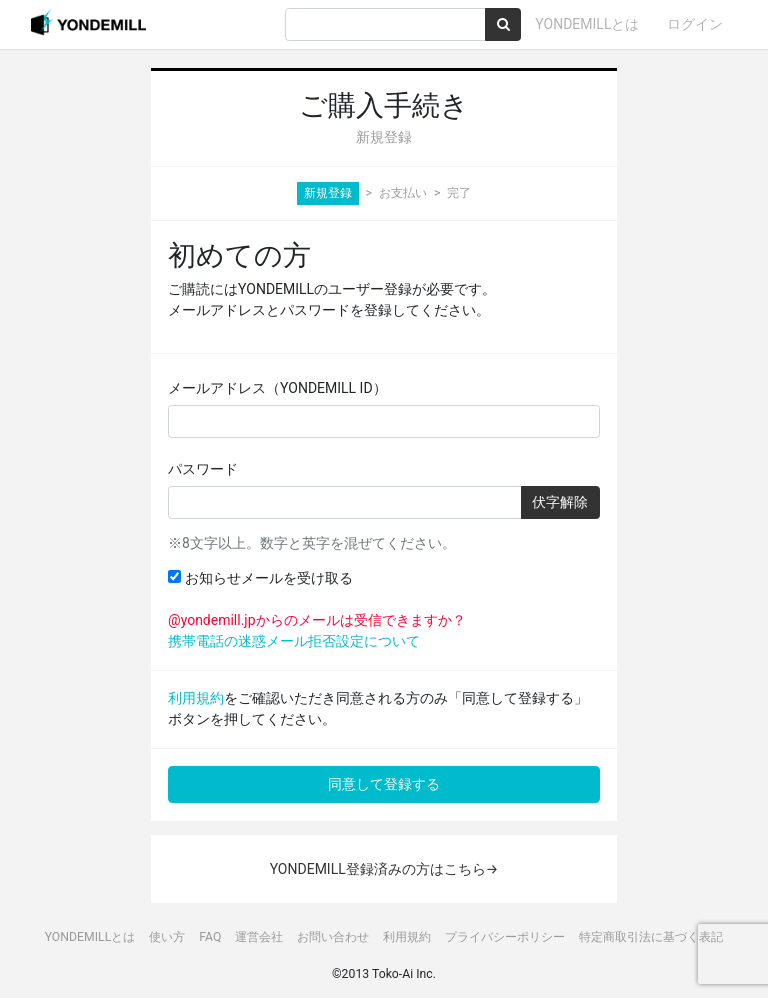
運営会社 (259, 937)
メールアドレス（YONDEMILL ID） (277, 388)
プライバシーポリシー (505, 937)
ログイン (695, 24)
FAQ (210, 937)
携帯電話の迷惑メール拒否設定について (294, 641)
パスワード (203, 469)
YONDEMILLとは (587, 24)
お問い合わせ (333, 937)
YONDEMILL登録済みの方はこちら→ (384, 869)
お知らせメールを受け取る (260, 578)
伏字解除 (560, 502)
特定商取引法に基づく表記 (651, 937)
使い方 (167, 937)
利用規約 (196, 698)
